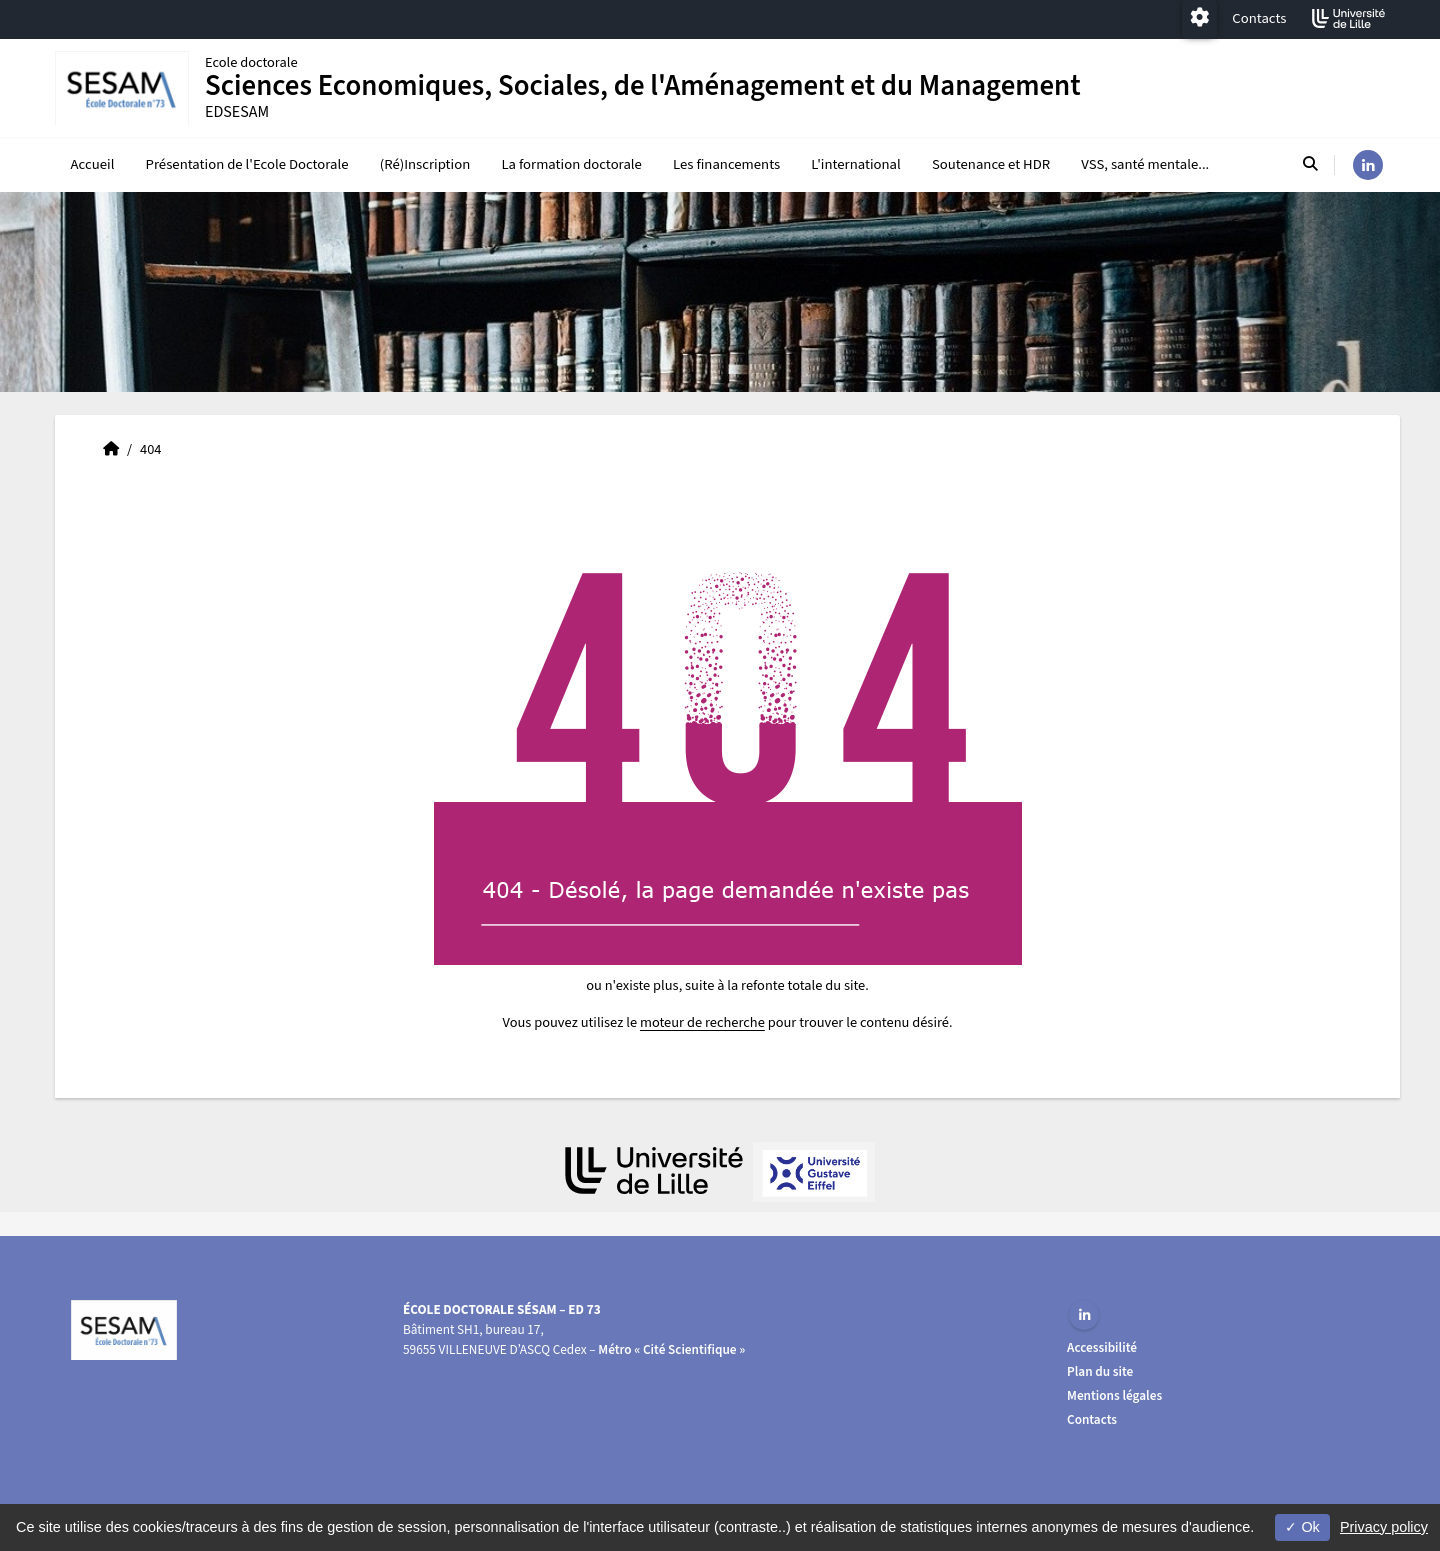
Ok (1302, 1527)
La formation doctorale (571, 164)
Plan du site (1100, 1371)
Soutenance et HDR (991, 164)
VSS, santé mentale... (1145, 164)
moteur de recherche (702, 1022)
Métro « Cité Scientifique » (671, 1349)
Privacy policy (1384, 1527)
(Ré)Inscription (425, 164)
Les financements (726, 164)
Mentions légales (1114, 1395)
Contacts (1259, 18)
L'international (855, 164)
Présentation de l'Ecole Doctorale (247, 164)
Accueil (93, 164)
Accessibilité (1102, 1347)
